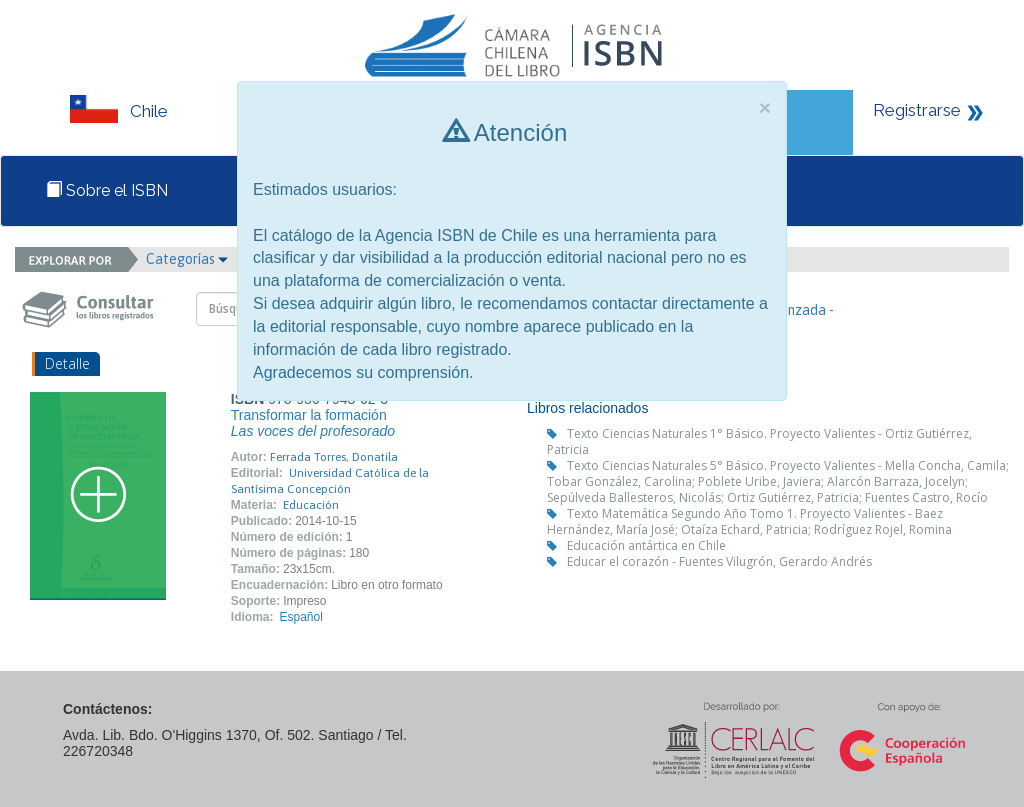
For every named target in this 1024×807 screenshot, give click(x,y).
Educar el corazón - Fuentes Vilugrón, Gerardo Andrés (719, 561)
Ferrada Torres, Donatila (334, 457)
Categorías (187, 259)
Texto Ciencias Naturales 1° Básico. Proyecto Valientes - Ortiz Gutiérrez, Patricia (759, 441)
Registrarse (917, 110)
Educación (311, 505)
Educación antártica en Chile (646, 545)
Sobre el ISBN (107, 190)
